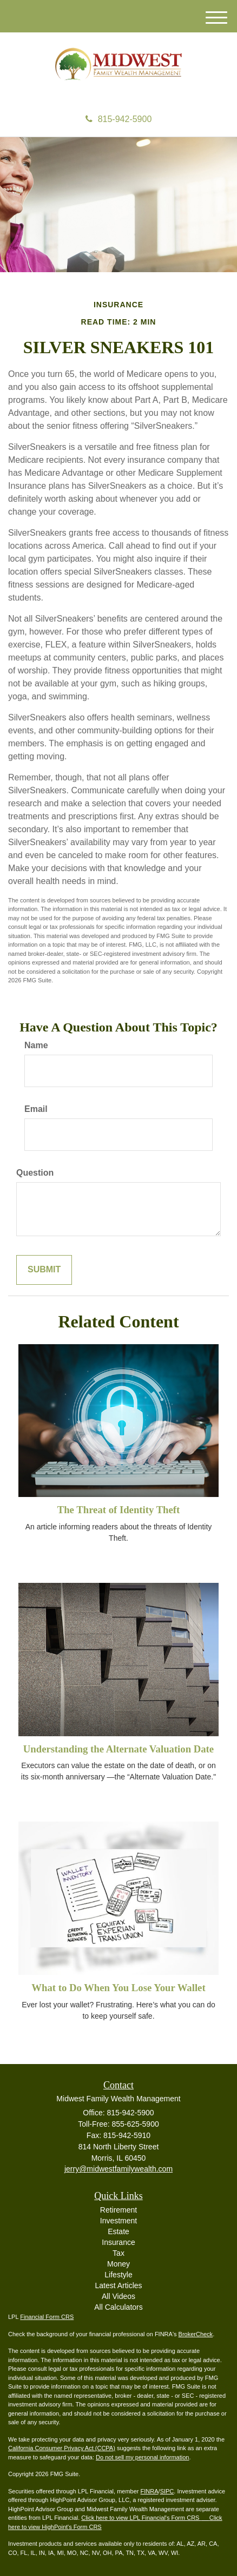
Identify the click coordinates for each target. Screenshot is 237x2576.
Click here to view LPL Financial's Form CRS (141, 2517)
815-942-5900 (118, 119)
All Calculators (118, 2307)
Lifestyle (118, 2274)
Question (35, 1172)
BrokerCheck (196, 2334)
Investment (118, 2220)
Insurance (118, 2242)
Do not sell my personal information (142, 2457)
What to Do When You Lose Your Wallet (118, 1987)
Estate (118, 2231)
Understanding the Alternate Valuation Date (118, 1749)
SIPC (167, 2491)
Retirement (118, 2210)
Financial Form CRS (47, 2317)
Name (36, 1045)
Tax (118, 2253)
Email (36, 1109)
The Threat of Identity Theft (118, 1509)
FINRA (150, 2491)
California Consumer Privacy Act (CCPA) (61, 2448)
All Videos (118, 2296)
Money (118, 2264)
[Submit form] (44, 1270)
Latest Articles (118, 2285)
